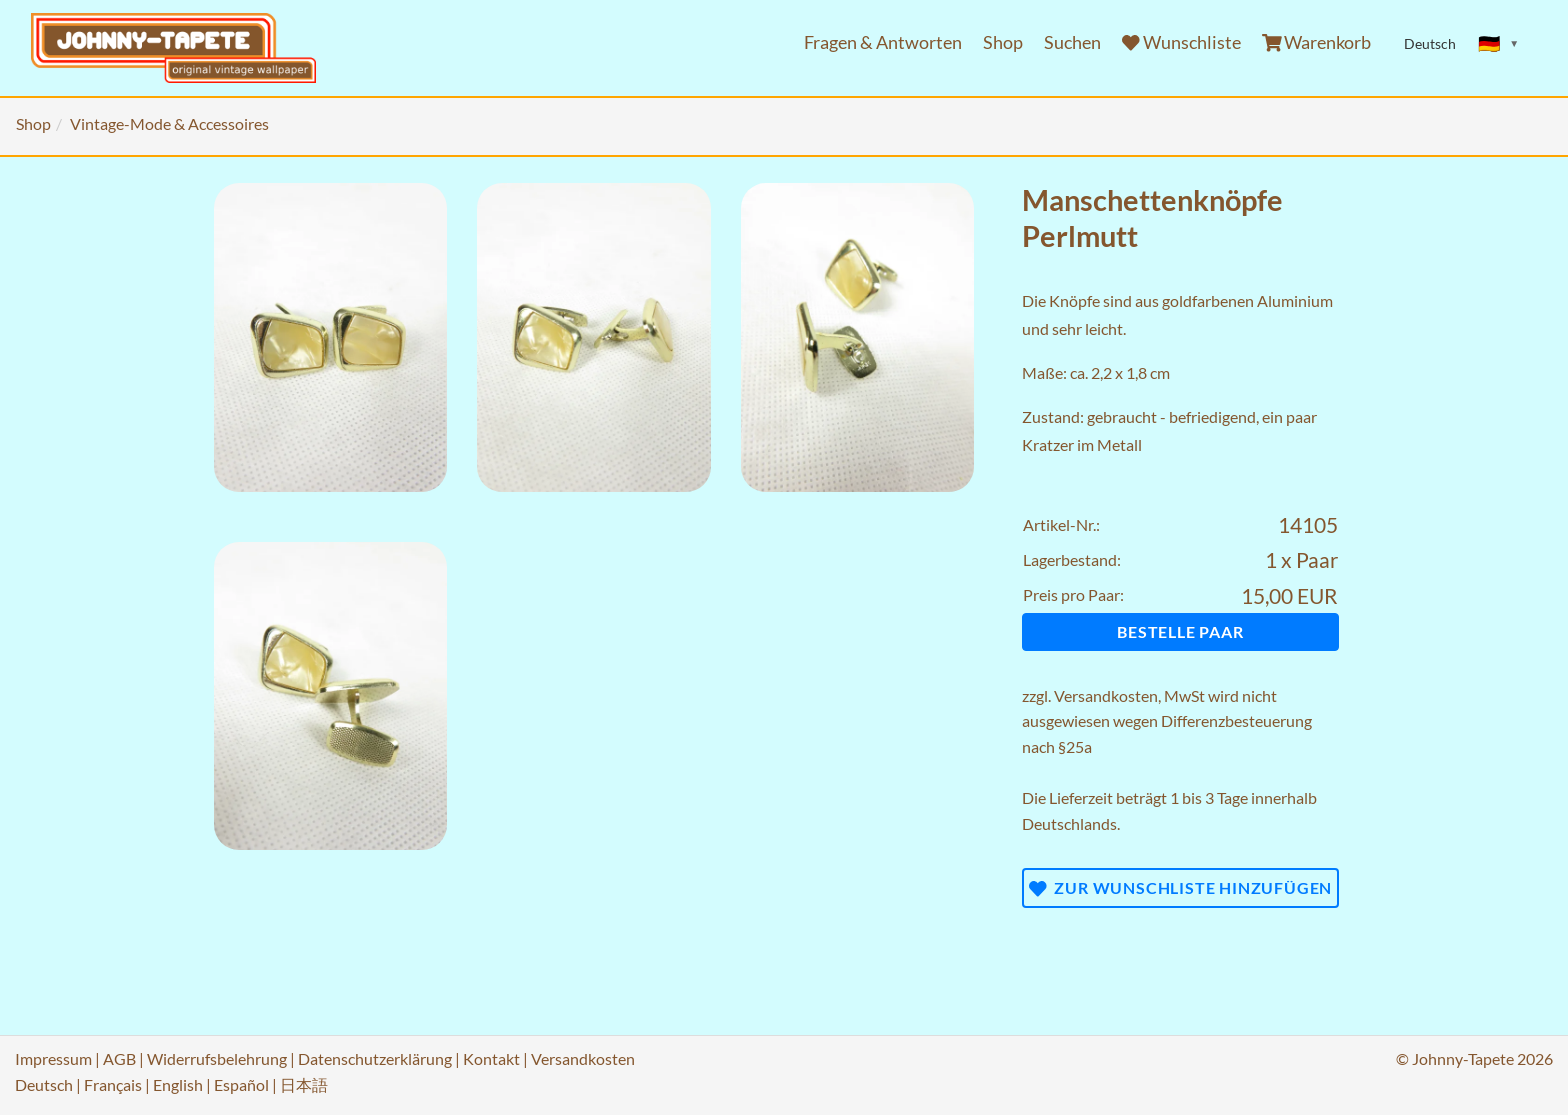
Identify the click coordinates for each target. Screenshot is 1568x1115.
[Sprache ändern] (1499, 44)
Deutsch (44, 1084)
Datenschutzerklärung (375, 1058)
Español (241, 1084)
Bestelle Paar (1180, 631)
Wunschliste (1181, 42)
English (178, 1084)
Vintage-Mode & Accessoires (169, 123)
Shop (1003, 42)
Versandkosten (1106, 695)
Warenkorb (1317, 42)
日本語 (304, 1084)
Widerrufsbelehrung (217, 1058)
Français (113, 1084)
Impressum (53, 1058)
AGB (119, 1058)
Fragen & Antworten (883, 42)
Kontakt (491, 1058)
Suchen (1072, 42)
